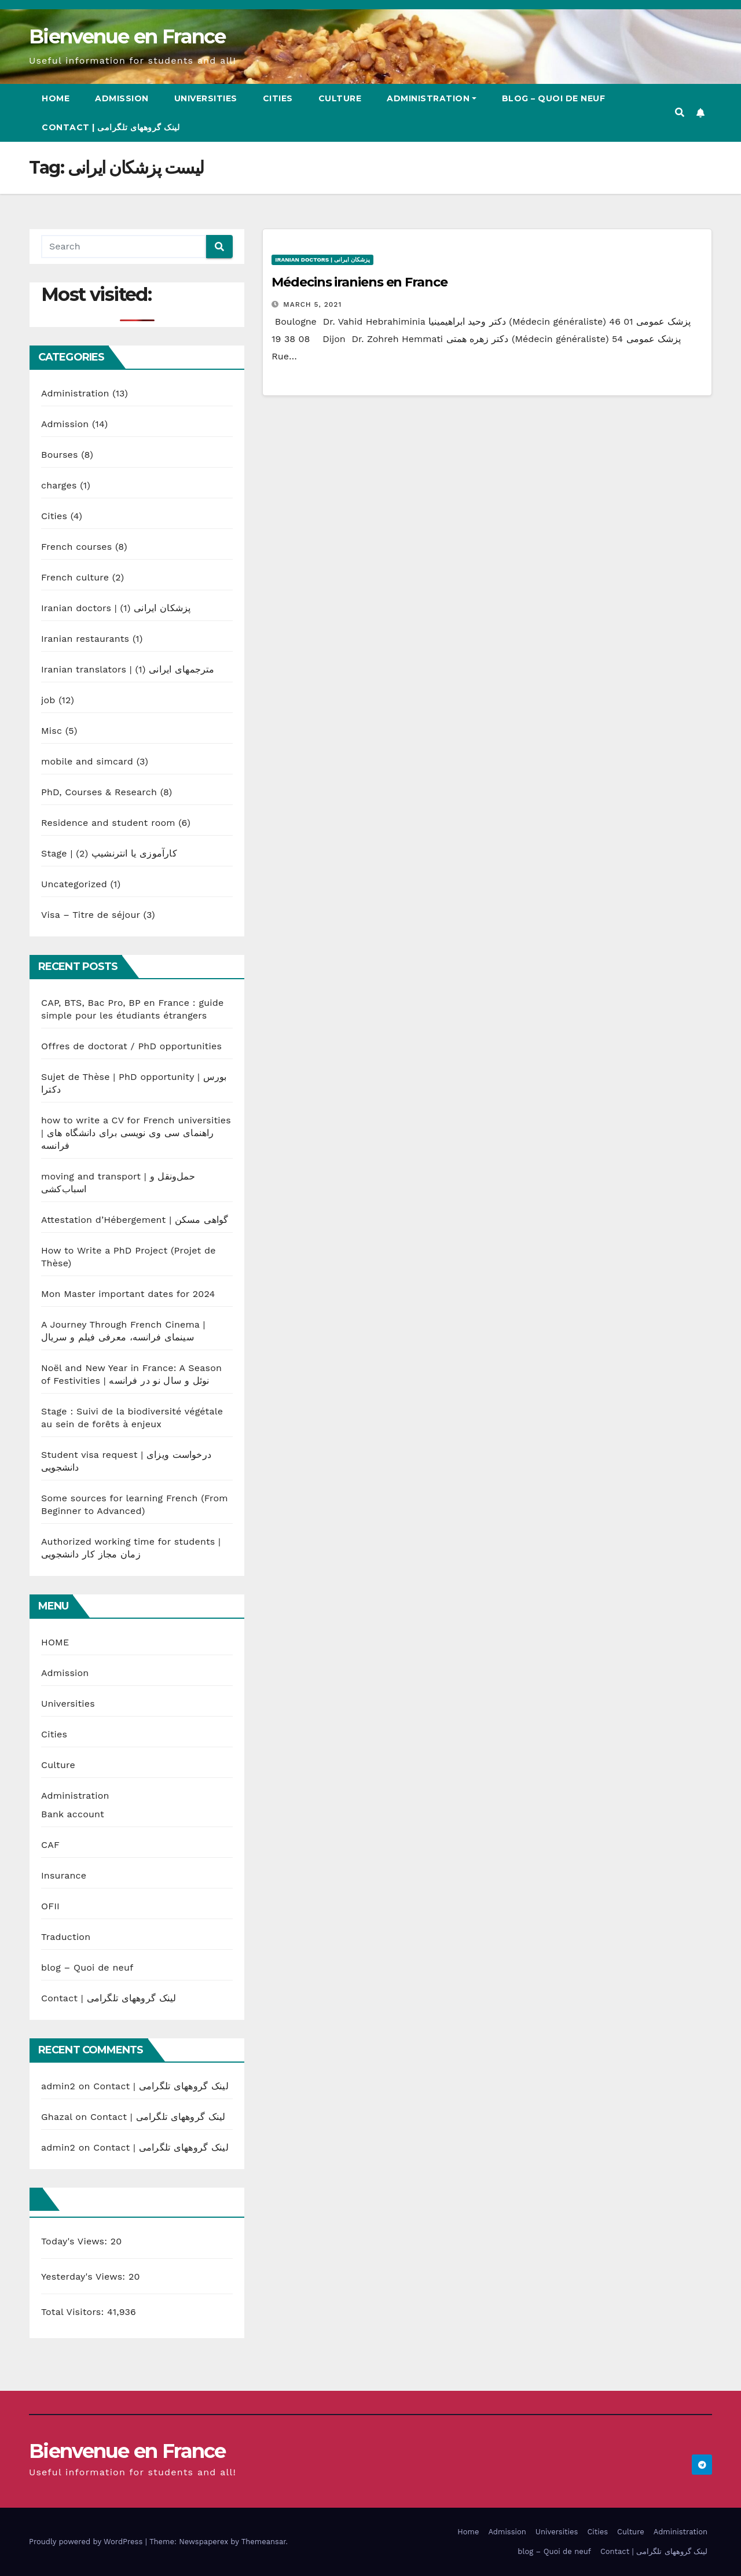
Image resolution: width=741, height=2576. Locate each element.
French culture (75, 577)
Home (55, 98)
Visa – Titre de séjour (90, 914)
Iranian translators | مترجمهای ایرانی (128, 669)
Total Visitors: (74, 2311)
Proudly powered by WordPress (87, 2541)
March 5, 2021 (312, 304)
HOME (55, 1642)
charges (59, 485)
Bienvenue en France (127, 36)
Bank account (72, 1814)
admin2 (58, 2086)
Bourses (59, 454)
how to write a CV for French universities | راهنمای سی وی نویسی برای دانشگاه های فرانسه (136, 1133)
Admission (122, 98)
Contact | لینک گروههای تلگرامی (110, 127)
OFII (50, 1906)
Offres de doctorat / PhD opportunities (131, 1046)
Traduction (65, 1936)
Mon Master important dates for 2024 (128, 1293)
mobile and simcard (87, 761)
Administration (431, 98)
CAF (50, 1844)
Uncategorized (74, 884)
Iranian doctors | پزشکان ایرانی (115, 607)
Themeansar (263, 2541)
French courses (76, 546)
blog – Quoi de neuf (554, 98)
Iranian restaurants (85, 638)
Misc (51, 730)
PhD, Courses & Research (99, 792)
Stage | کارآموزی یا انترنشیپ (109, 853)
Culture (340, 98)
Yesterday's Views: (85, 2276)
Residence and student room (108, 822)
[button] (679, 112)
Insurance (63, 1875)
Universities (205, 98)
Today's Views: (76, 2241)
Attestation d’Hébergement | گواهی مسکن (134, 1219)
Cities (278, 98)
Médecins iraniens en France (359, 282)
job (48, 699)
